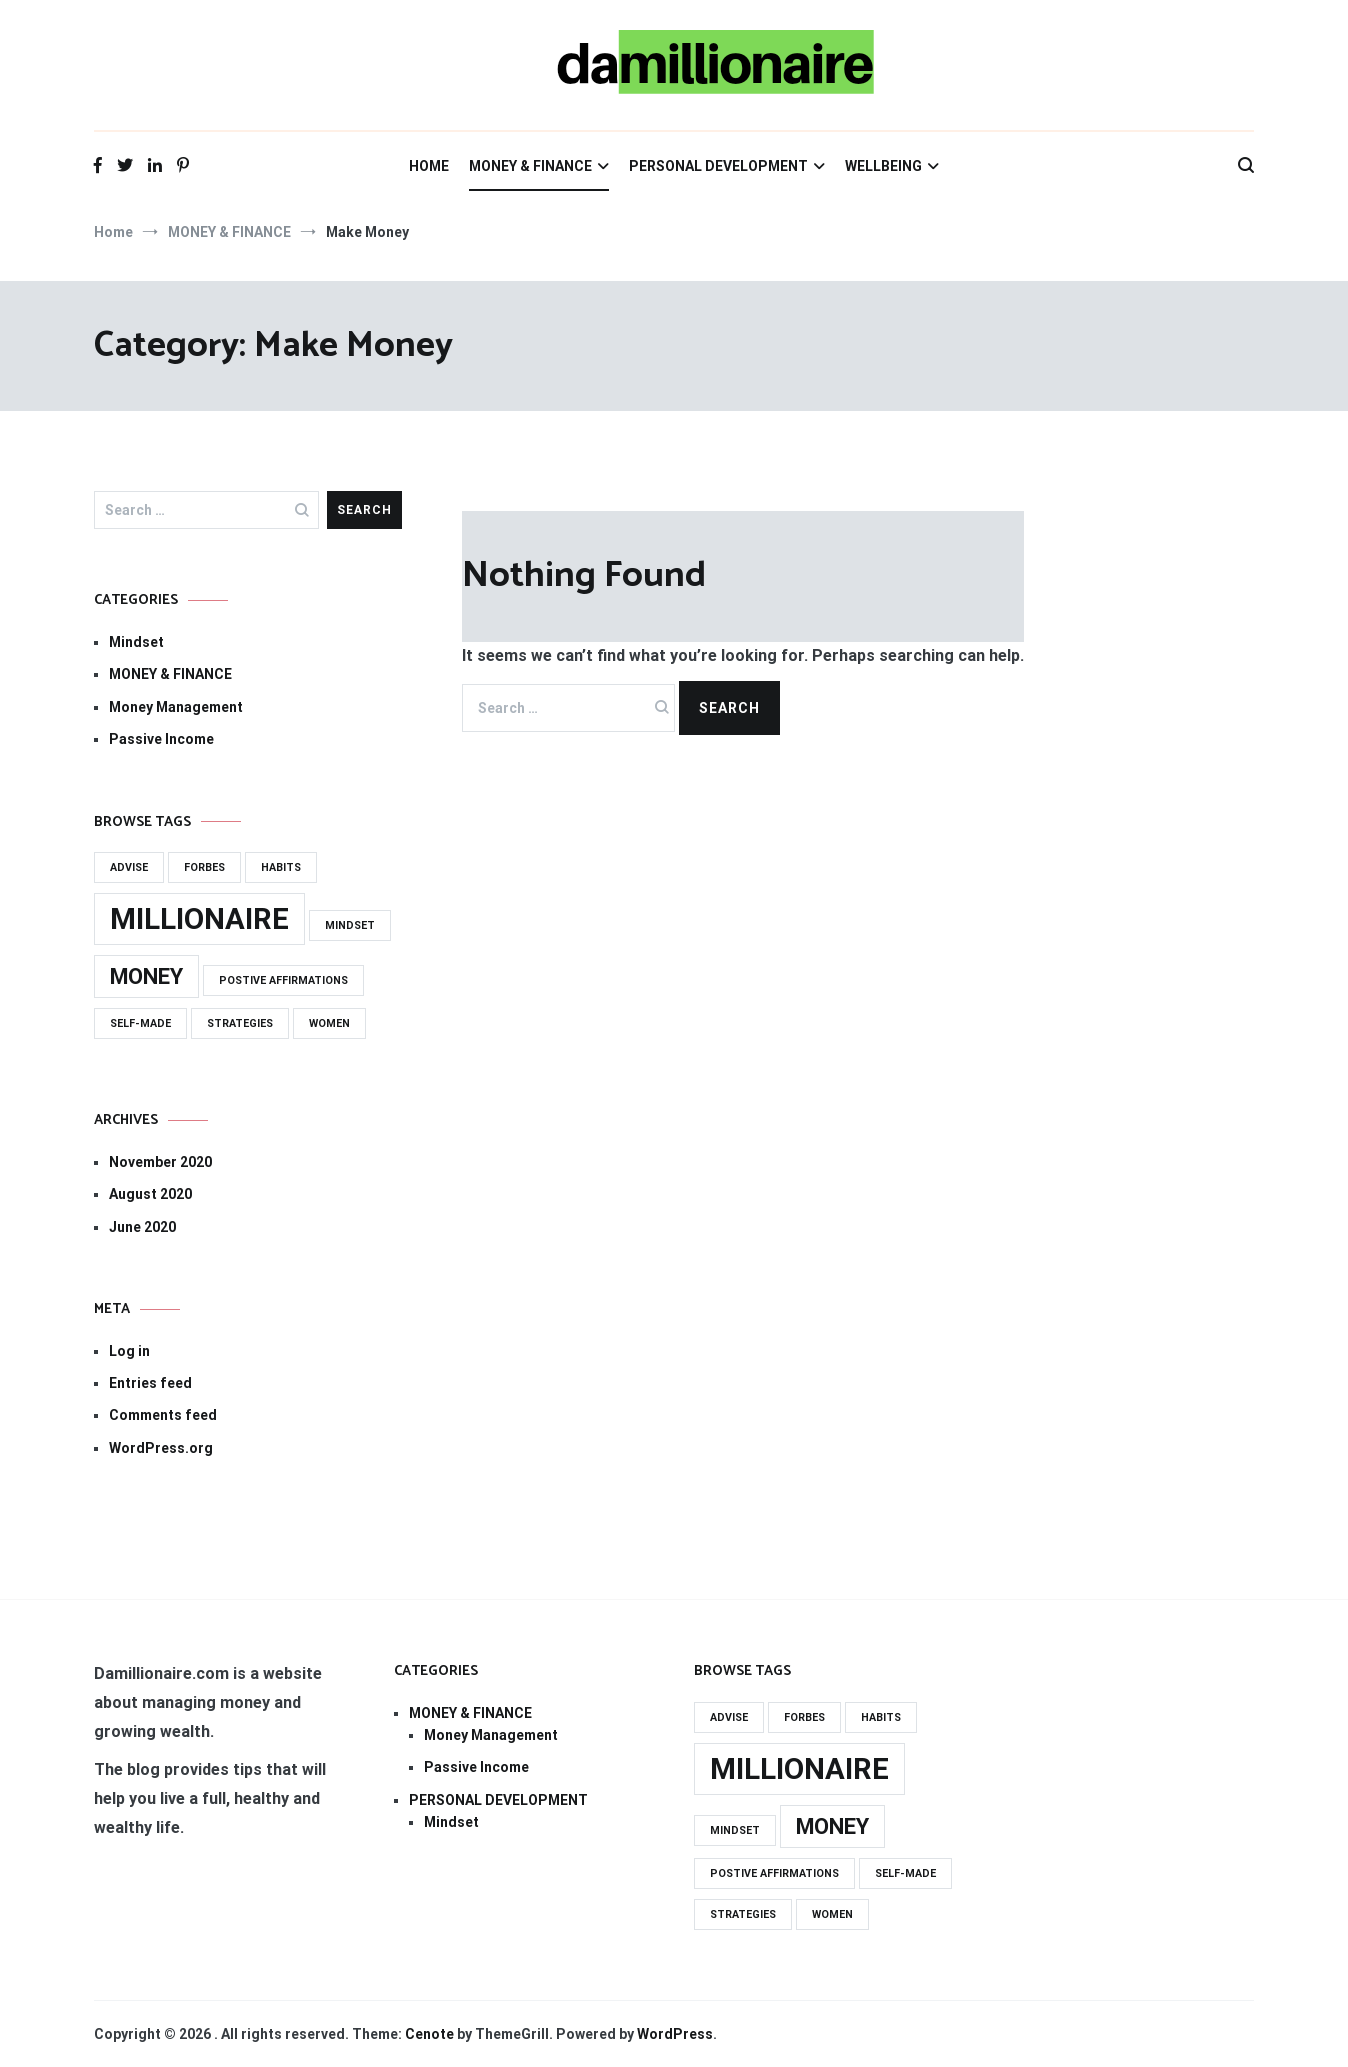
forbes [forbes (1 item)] (204, 867)
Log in (129, 1351)
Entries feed (150, 1383)
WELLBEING (883, 166)
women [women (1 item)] (329, 1023)
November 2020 (160, 1162)
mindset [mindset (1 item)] (350, 925)
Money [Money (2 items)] (146, 976)
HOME (429, 166)
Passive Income (161, 739)
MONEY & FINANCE (530, 166)
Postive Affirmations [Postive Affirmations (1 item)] (283, 980)
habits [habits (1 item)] (281, 867)
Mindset (136, 642)
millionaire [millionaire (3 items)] (199, 919)
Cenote (429, 2034)
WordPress (675, 2034)
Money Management (176, 707)
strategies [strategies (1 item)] (240, 1023)
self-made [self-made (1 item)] (140, 1023)
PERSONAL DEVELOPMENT (718, 166)
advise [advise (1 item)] (129, 867)
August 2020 (150, 1194)
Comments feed (163, 1415)
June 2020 (142, 1227)
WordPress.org (161, 1448)
